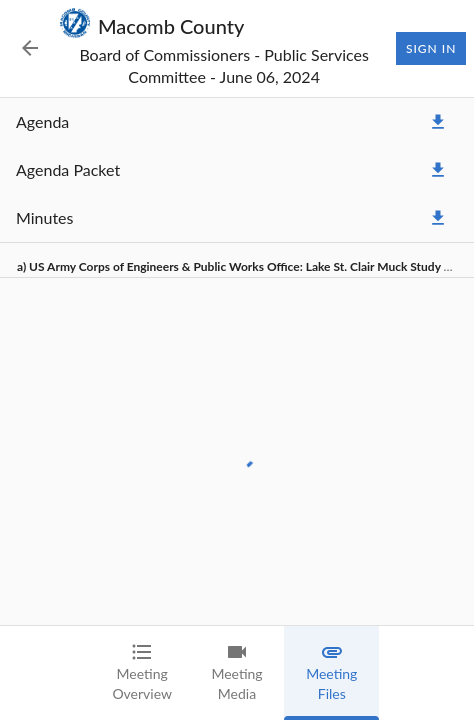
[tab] (142, 673)
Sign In (431, 49)
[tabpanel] (237, 361)
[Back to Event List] (30, 48)
